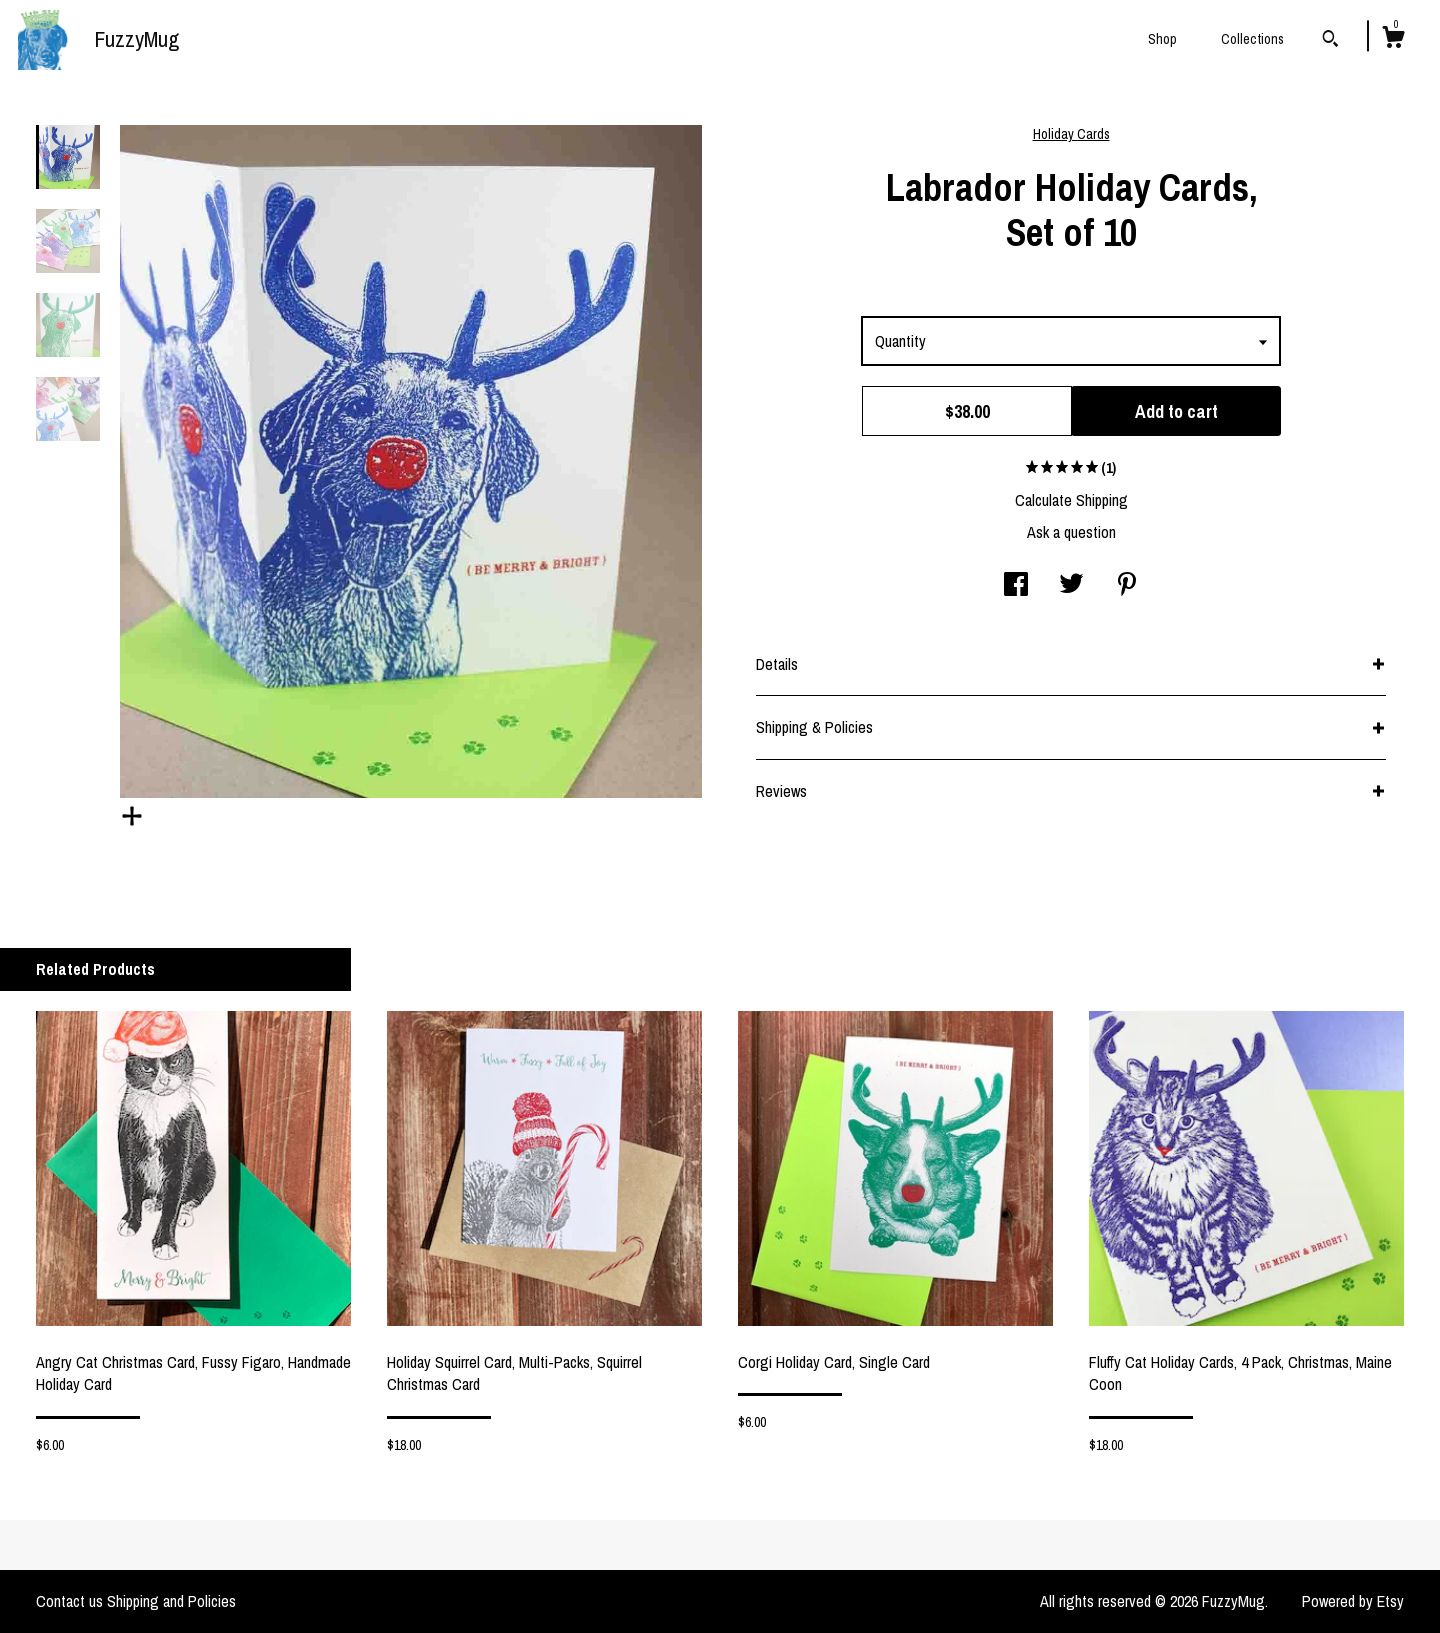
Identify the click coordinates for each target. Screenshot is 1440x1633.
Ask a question (1071, 532)
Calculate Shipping (1071, 500)
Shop (1162, 39)
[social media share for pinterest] (1127, 586)
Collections (1252, 39)
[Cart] (1393, 40)
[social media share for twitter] (1071, 586)
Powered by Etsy (1353, 1601)
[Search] (1330, 41)
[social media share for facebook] (1016, 586)
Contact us (69, 1601)
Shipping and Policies (171, 1601)
